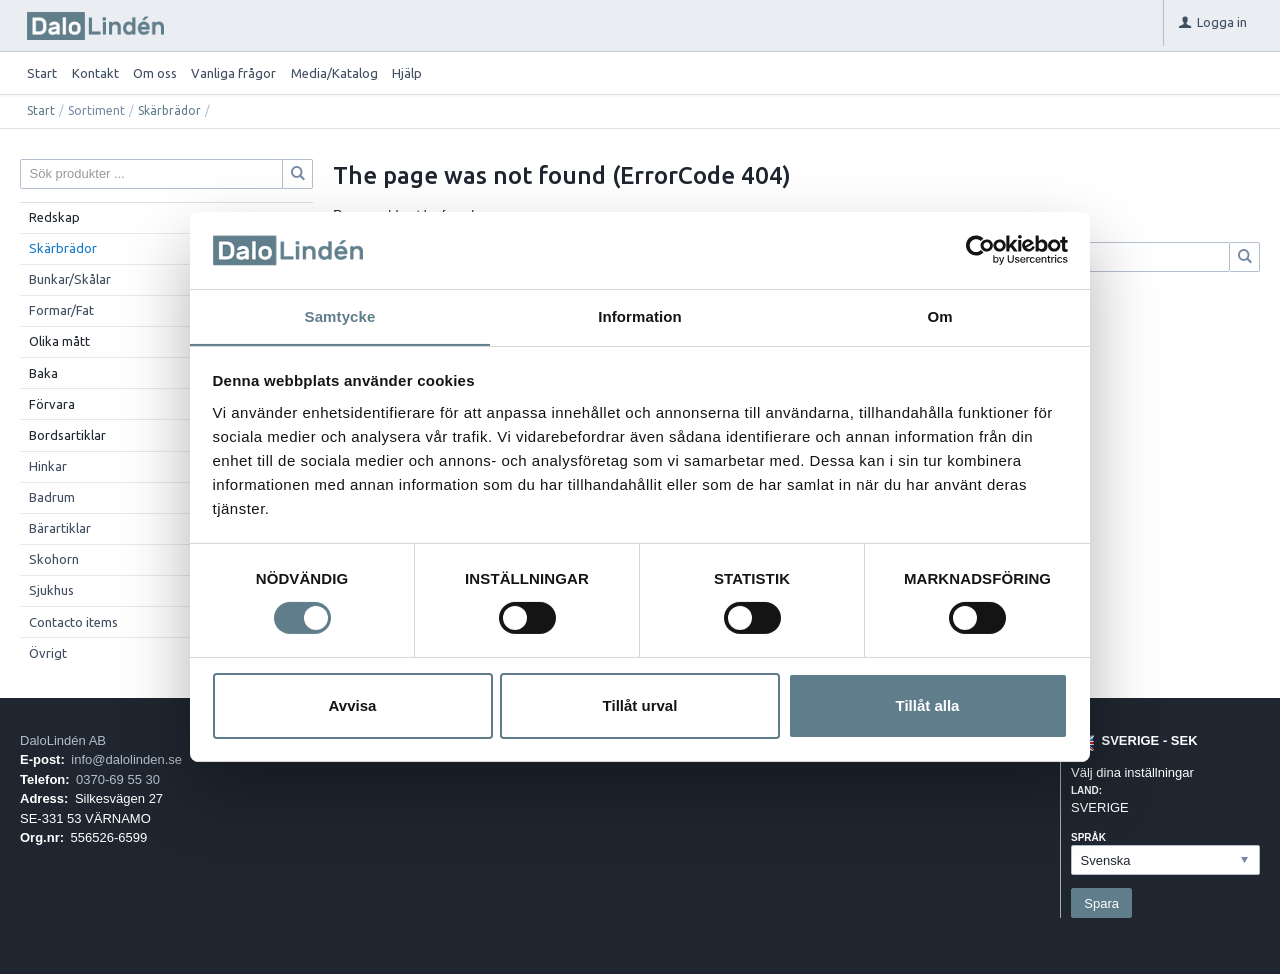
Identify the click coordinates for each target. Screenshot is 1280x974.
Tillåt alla (928, 705)
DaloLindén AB (63, 740)
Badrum (52, 497)
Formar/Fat (61, 310)
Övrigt (48, 653)
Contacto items (73, 622)
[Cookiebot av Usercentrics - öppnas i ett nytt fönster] (980, 250)
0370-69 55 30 (118, 779)
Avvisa (353, 705)
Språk (1088, 837)
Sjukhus (51, 590)
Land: (1086, 790)
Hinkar (48, 466)
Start (42, 73)
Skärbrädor (169, 110)
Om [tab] (939, 315)
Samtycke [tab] (340, 315)
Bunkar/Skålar (70, 279)
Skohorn (54, 559)
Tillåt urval (640, 705)
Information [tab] (640, 315)
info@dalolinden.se (126, 759)
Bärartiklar (60, 528)
